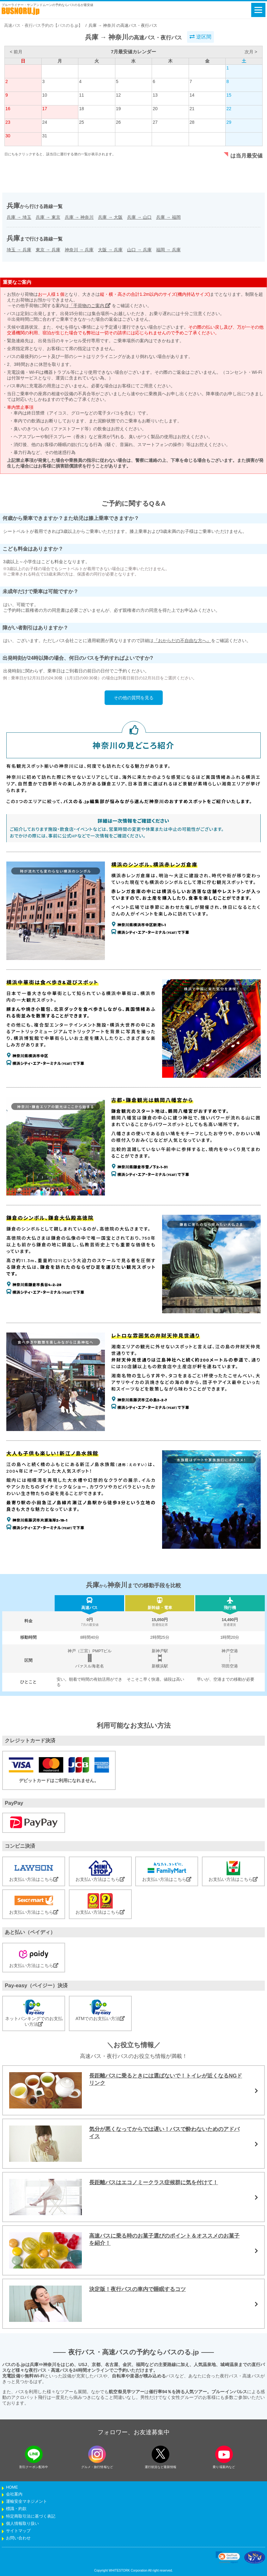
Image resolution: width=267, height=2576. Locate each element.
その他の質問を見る (134, 697)
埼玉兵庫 (19, 249)
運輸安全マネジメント (26, 2501)
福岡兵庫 (168, 249)
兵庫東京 (48, 217)
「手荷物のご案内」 (90, 305)
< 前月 (16, 51)
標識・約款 (16, 2509)
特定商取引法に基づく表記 (30, 2516)
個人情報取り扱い (22, 2523)
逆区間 (200, 36)
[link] (227, 2557)
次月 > (251, 51)
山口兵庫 (139, 249)
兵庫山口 (139, 217)
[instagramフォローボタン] (97, 2454)
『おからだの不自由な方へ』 (182, 640)
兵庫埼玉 (19, 217)
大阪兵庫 (110, 249)
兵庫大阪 (110, 217)
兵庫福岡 (168, 217)
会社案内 (14, 2494)
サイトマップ (18, 2531)
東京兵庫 (48, 249)
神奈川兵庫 (79, 249)
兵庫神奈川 (79, 217)
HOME (12, 2487)
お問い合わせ (18, 2538)
